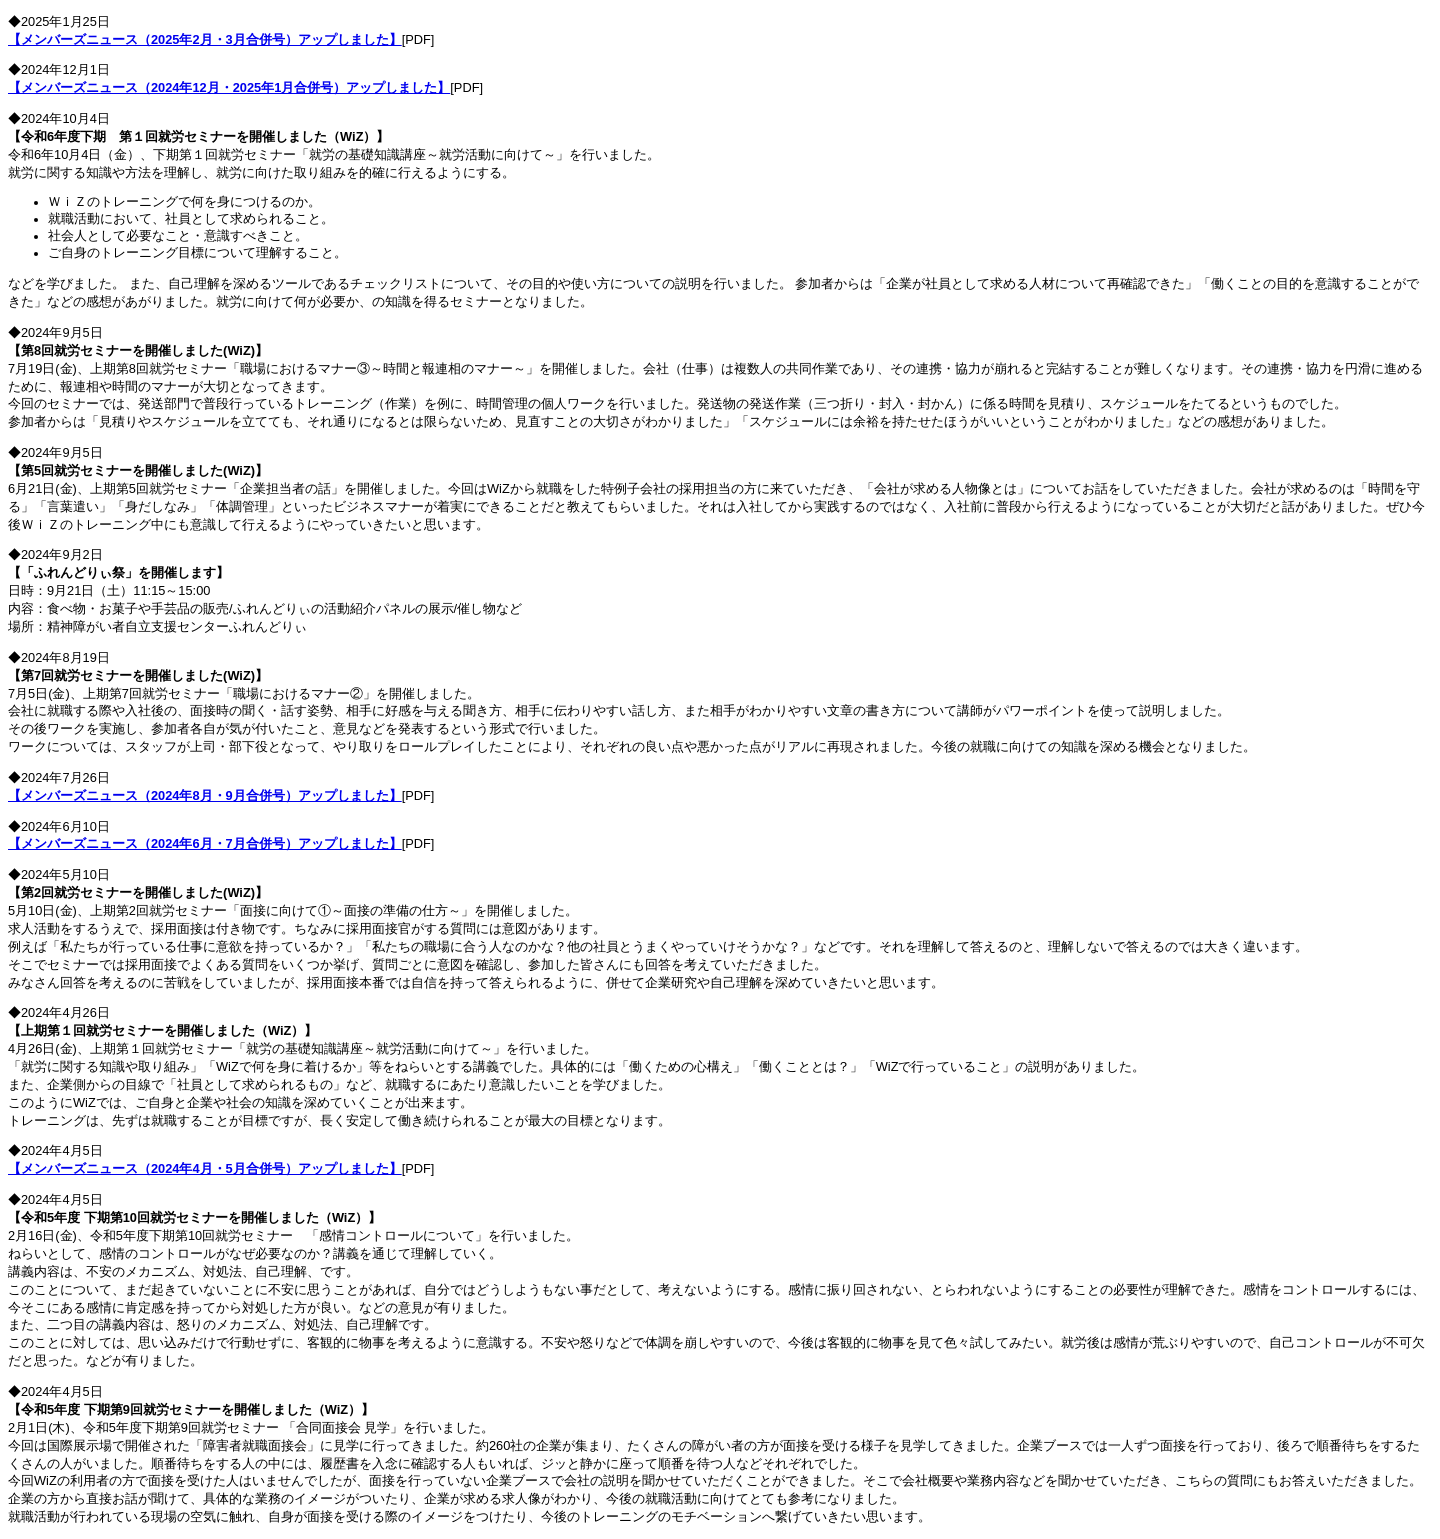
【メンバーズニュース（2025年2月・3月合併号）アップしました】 (205, 39)
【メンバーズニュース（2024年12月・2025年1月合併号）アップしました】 (229, 87)
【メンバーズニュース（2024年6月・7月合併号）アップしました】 (205, 843)
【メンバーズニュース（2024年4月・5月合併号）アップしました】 (205, 1168)
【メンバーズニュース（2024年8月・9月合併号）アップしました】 (205, 795)
